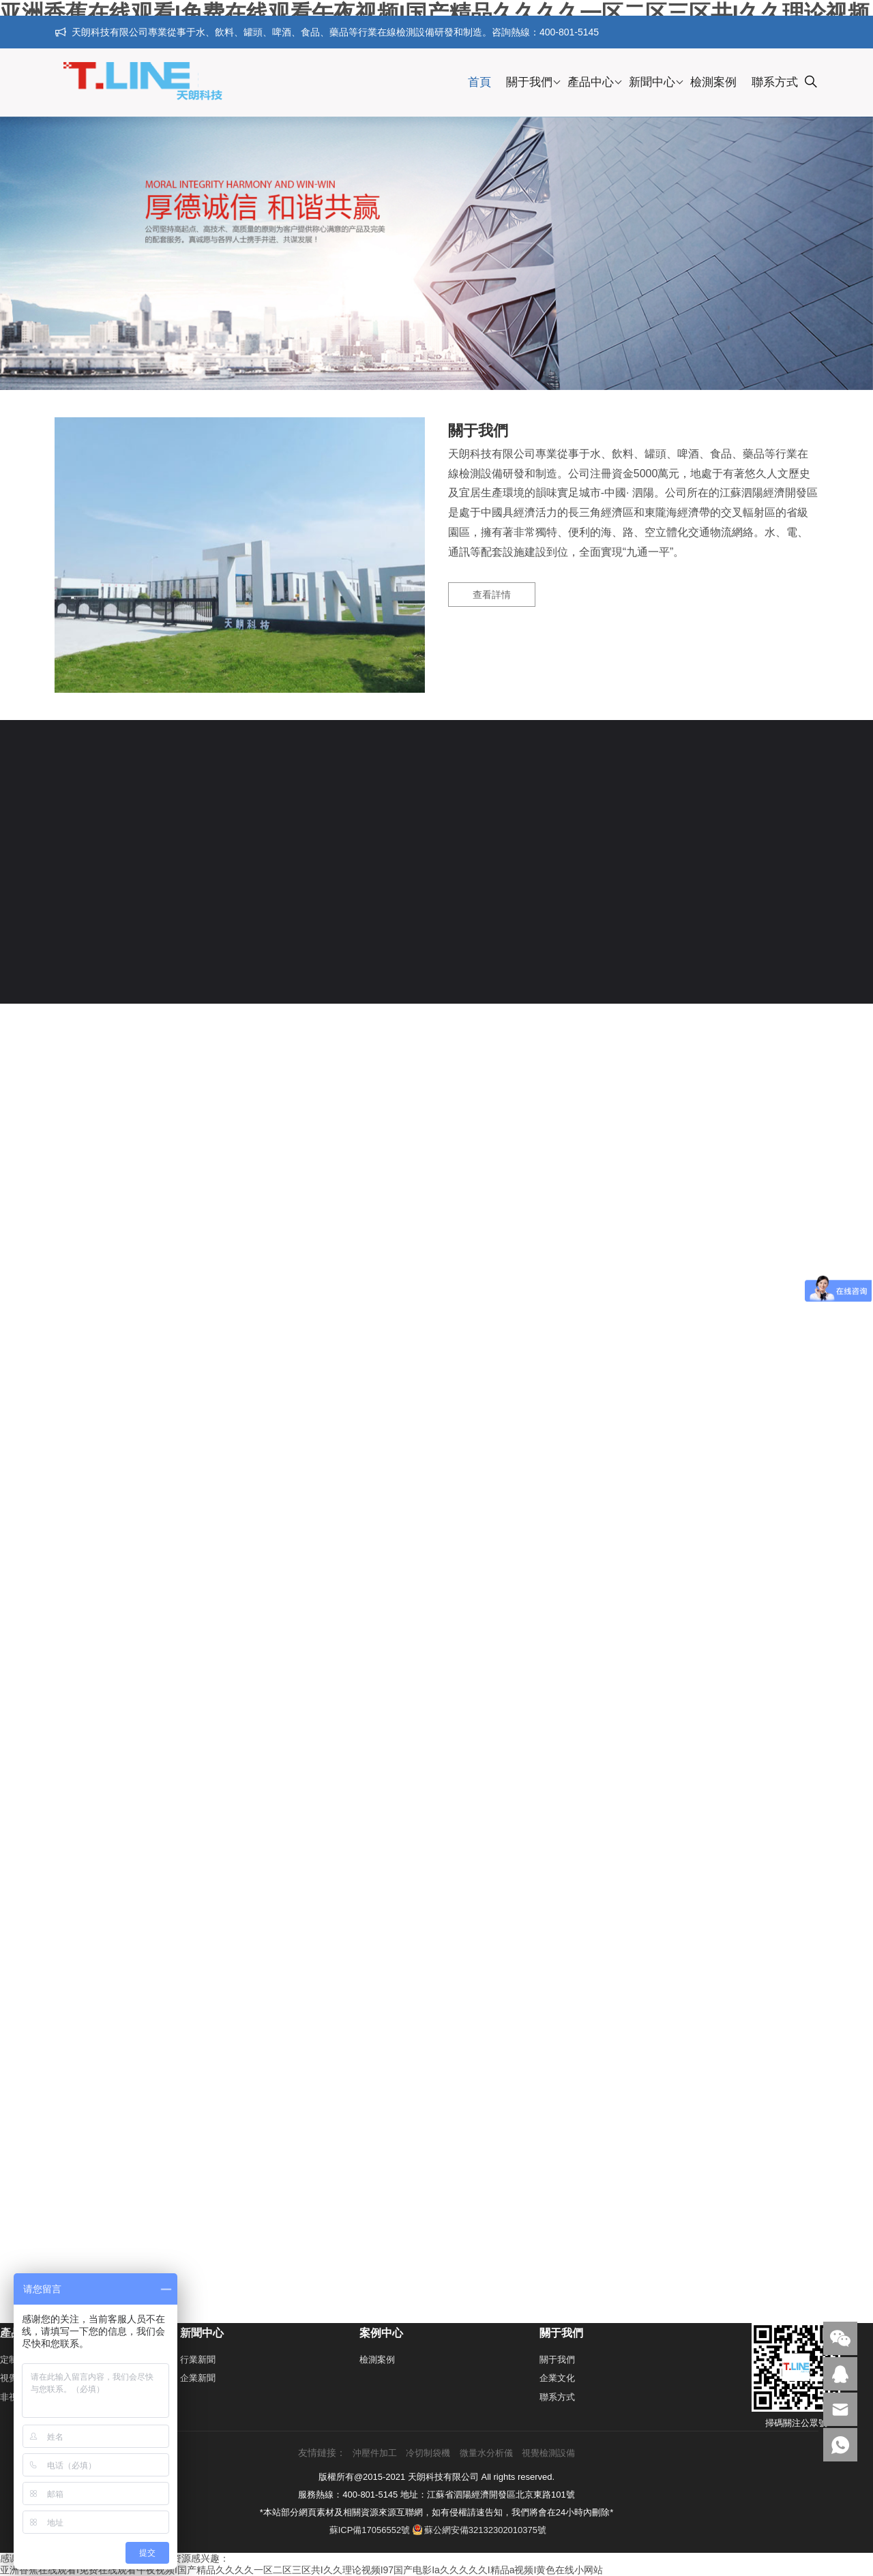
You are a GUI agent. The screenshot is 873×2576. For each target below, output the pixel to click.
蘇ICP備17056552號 (370, 2530)
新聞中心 (652, 82)
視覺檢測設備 (548, 2453)
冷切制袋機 (428, 2453)
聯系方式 (775, 82)
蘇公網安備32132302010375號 (479, 2530)
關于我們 (529, 82)
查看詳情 (492, 594)
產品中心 (590, 82)
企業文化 (557, 2378)
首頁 (479, 82)
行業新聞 (198, 2359)
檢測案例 (713, 82)
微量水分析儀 (486, 2453)
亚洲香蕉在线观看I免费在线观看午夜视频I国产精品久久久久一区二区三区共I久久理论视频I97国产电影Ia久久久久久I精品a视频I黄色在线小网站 (301, 2569)
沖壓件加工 (375, 2453)
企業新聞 (198, 2378)
